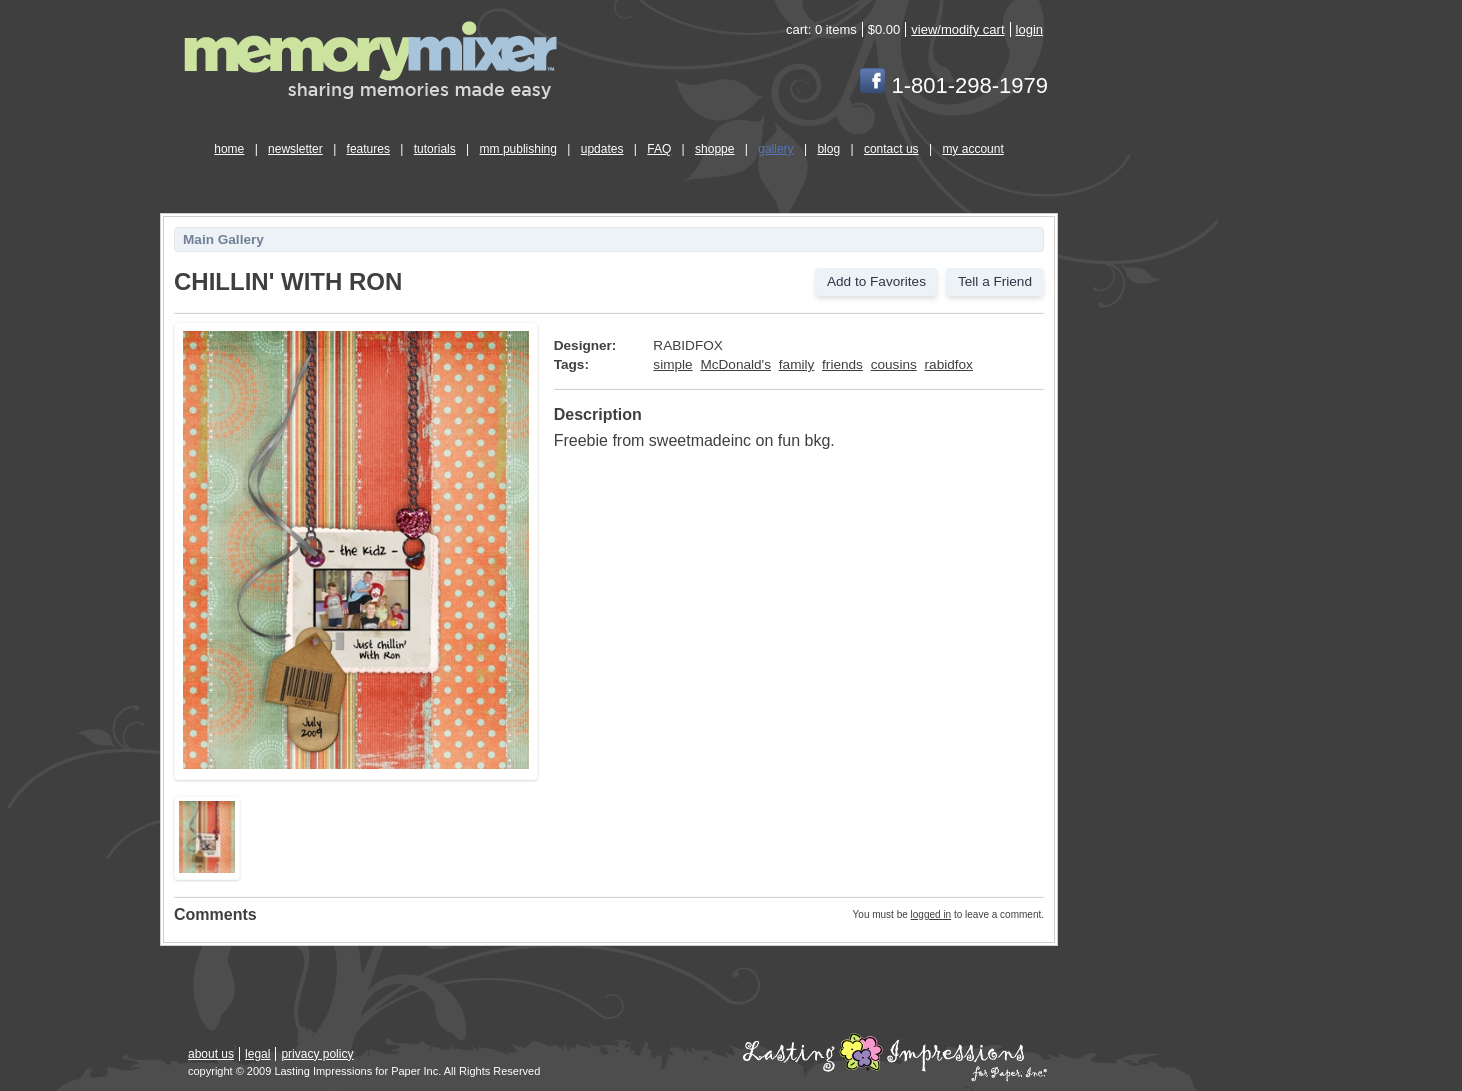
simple (672, 364)
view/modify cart (957, 29)
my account (972, 149)
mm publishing (518, 149)
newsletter (295, 149)
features (368, 149)
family (797, 364)
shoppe (714, 149)
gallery (775, 149)
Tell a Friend (995, 281)
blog (828, 149)
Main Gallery (223, 239)
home (229, 149)
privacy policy (317, 1054)
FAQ (659, 149)
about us (211, 1054)
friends (842, 364)
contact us (891, 149)
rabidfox (949, 364)
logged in (931, 914)
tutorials (435, 149)
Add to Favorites (876, 281)
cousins (894, 364)
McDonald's (735, 364)
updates (602, 149)
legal (257, 1054)
